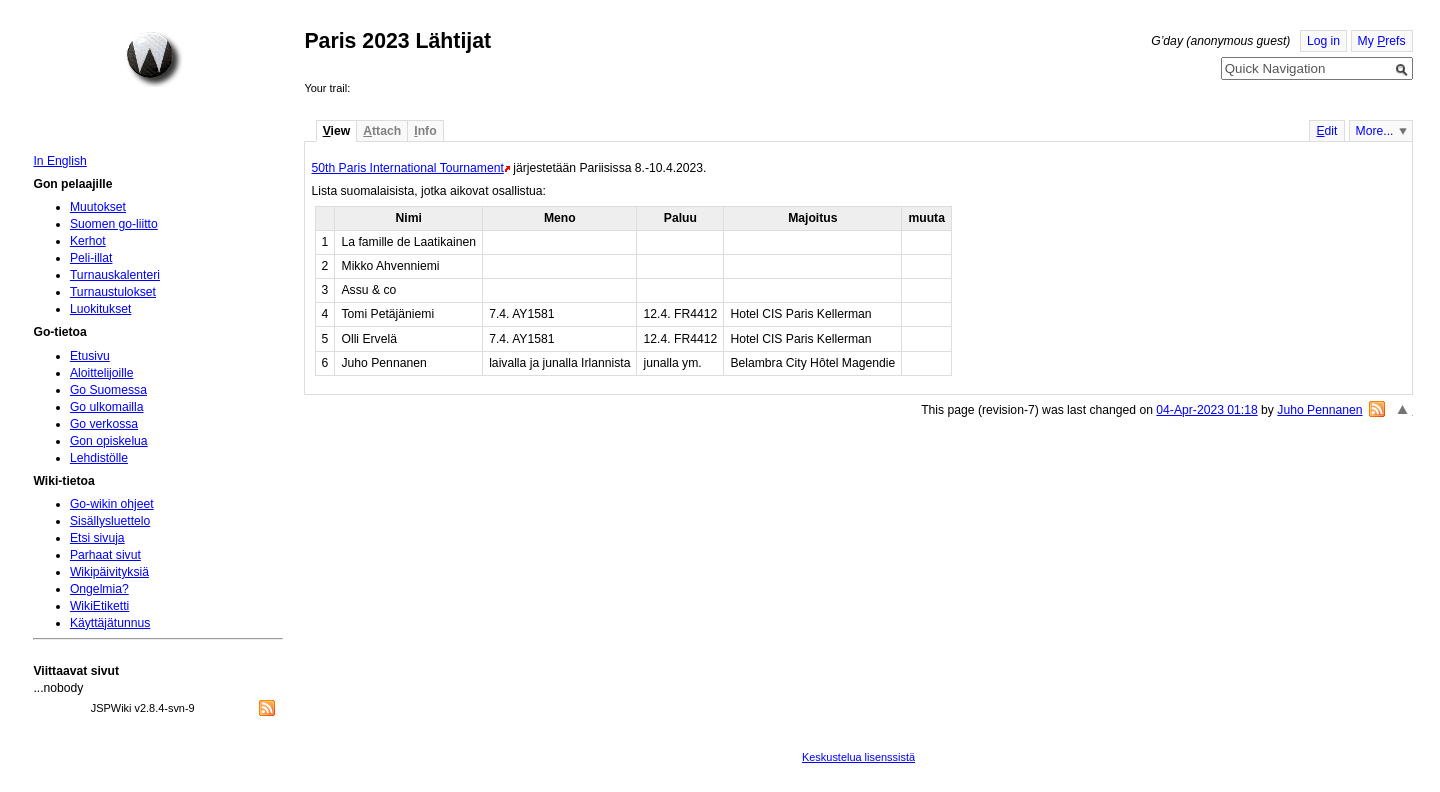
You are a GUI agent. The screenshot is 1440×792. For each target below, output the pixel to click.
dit (1326, 131)
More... (1375, 131)
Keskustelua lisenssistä (858, 757)
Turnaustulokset (113, 292)
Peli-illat (91, 258)
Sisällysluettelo (110, 521)
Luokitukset (101, 309)
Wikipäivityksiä (109, 572)
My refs (1382, 41)
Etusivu (90, 356)
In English (59, 161)
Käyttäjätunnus (110, 623)
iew (336, 131)
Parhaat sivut (105, 555)
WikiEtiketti (99, 606)
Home (154, 59)
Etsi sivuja (97, 538)
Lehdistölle (99, 458)
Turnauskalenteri (115, 275)
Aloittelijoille (102, 373)
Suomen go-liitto (114, 224)
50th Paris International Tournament (407, 168)
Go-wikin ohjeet (112, 504)
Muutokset (98, 207)
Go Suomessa (108, 390)
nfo (425, 131)
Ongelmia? (99, 589)
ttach (382, 131)
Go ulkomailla (107, 407)
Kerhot (88, 241)
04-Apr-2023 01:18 (1206, 410)
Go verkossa (104, 424)
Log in (1323, 41)
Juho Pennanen (1319, 410)
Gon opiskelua (109, 441)
